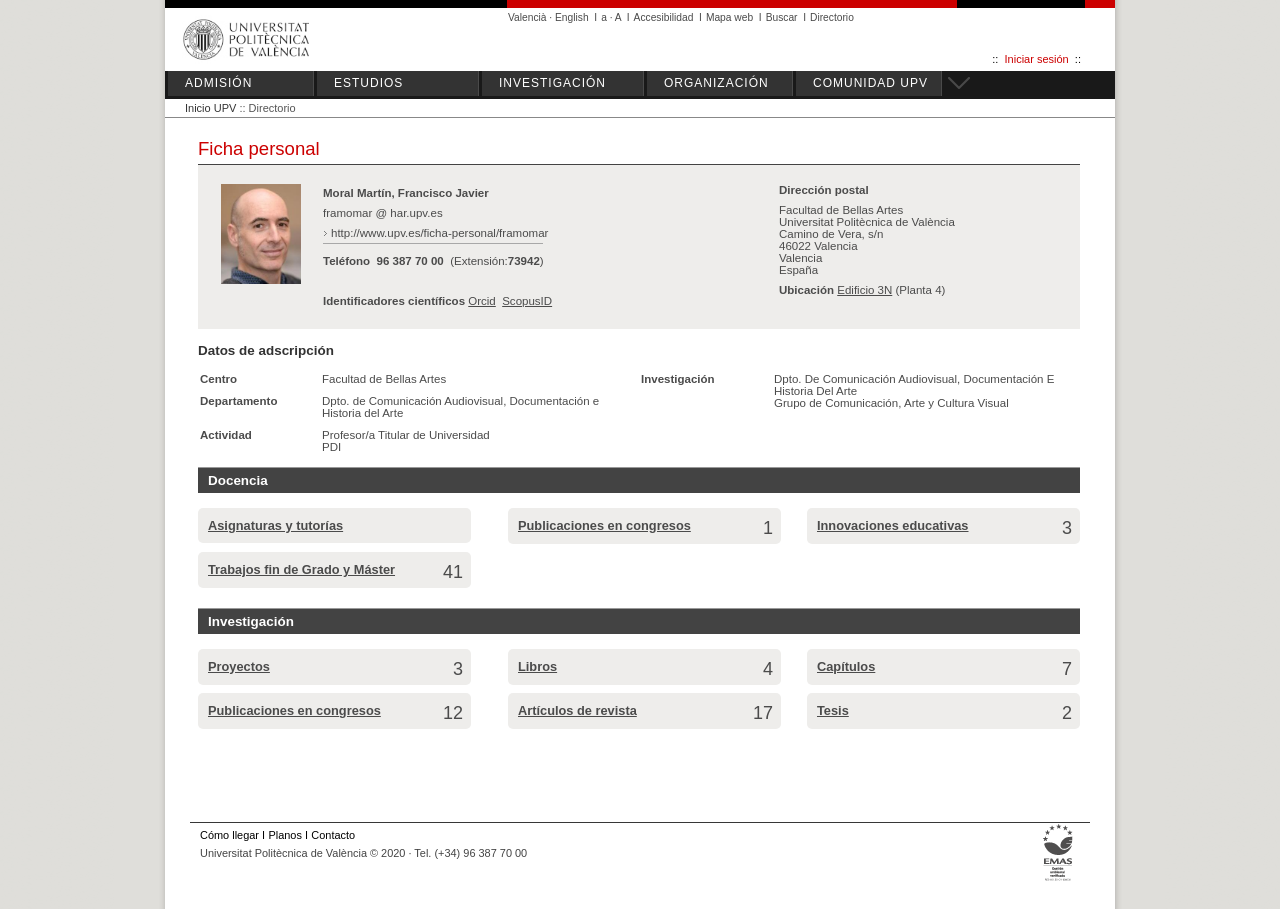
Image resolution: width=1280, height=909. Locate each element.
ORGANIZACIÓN (716, 83)
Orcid (482, 301)
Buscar (782, 17)
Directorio (832, 17)
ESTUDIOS (368, 83)
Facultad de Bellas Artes (384, 379)
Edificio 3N (864, 290)
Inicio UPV (210, 108)
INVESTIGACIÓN (552, 83)
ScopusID (527, 301)
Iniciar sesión (1037, 59)
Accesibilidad (664, 17)
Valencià (527, 17)
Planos (284, 835)
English (572, 17)
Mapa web (729, 17)
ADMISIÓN (218, 83)
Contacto (333, 835)
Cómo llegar (229, 835)
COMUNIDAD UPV (870, 83)
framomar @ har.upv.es (383, 213)
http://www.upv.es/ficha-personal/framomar (439, 233)
